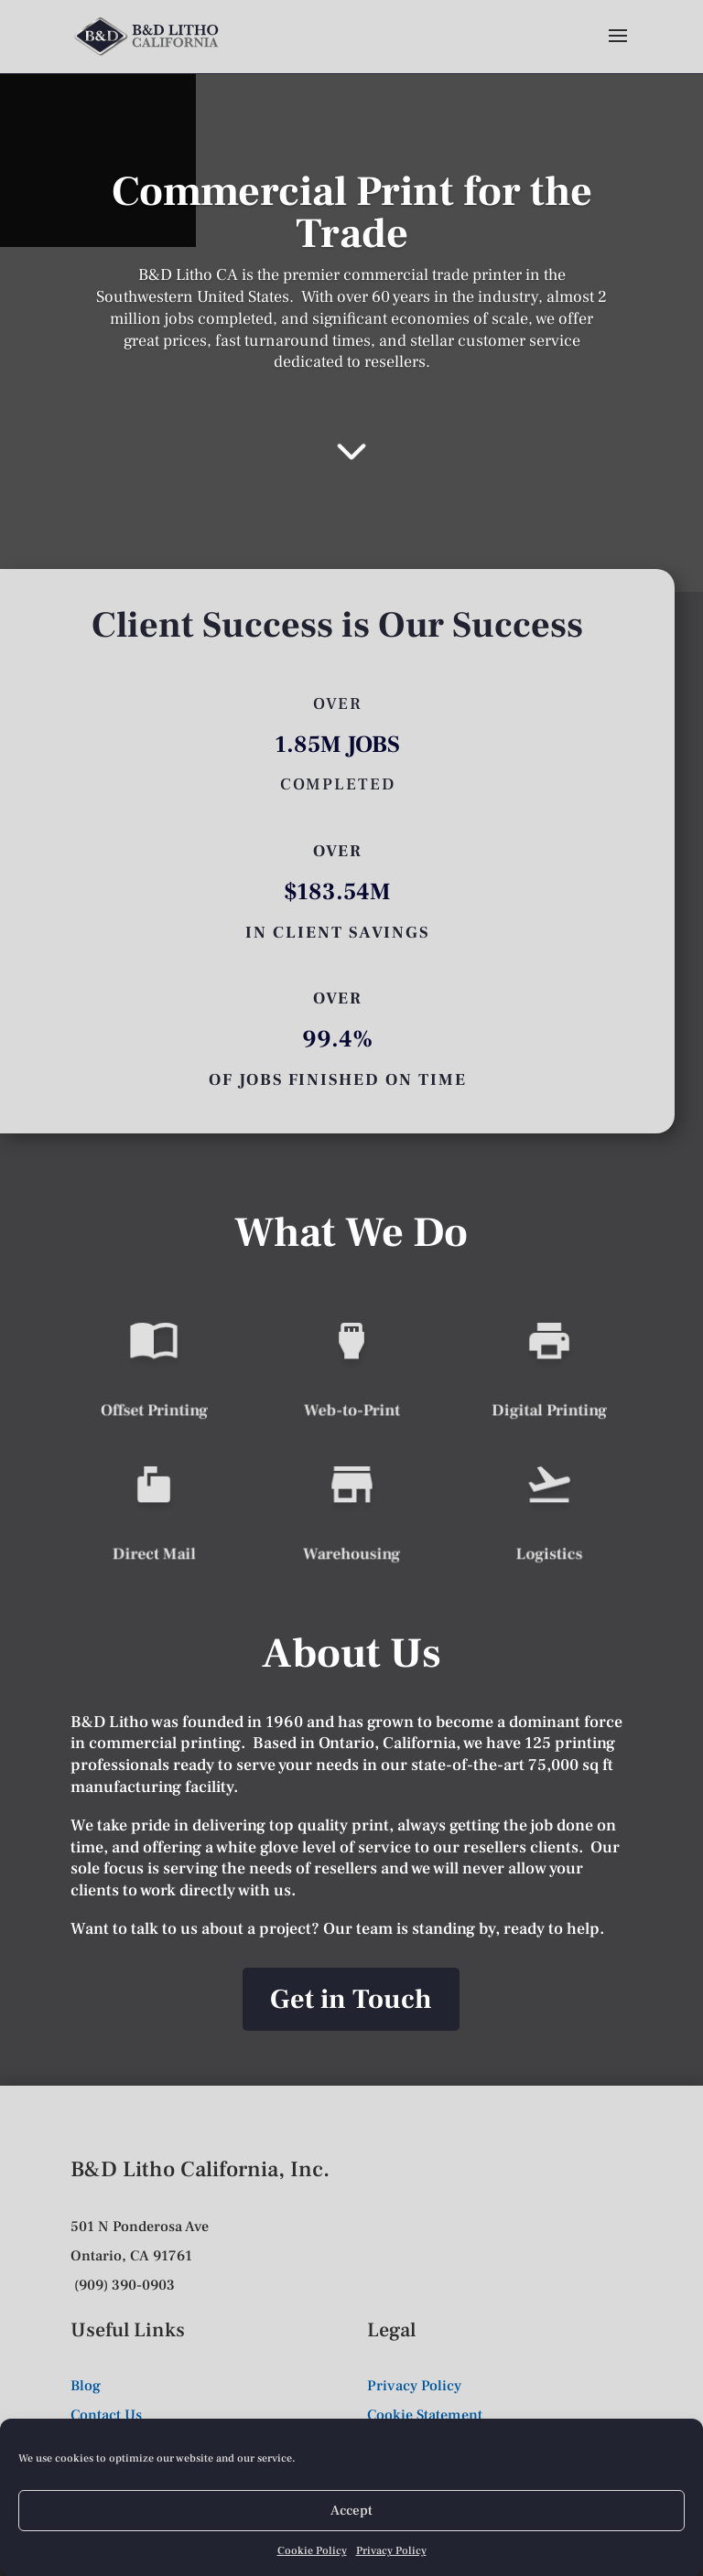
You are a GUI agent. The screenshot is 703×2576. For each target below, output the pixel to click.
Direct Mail (153, 1551)
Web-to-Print (352, 1407)
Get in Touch (351, 1999)
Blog (85, 2386)
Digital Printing (548, 1407)
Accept (351, 2510)
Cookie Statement (424, 2415)
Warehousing (351, 1551)
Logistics (549, 1551)
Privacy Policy (391, 2551)
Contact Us (106, 2415)
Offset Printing (153, 1407)
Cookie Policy (312, 2551)
